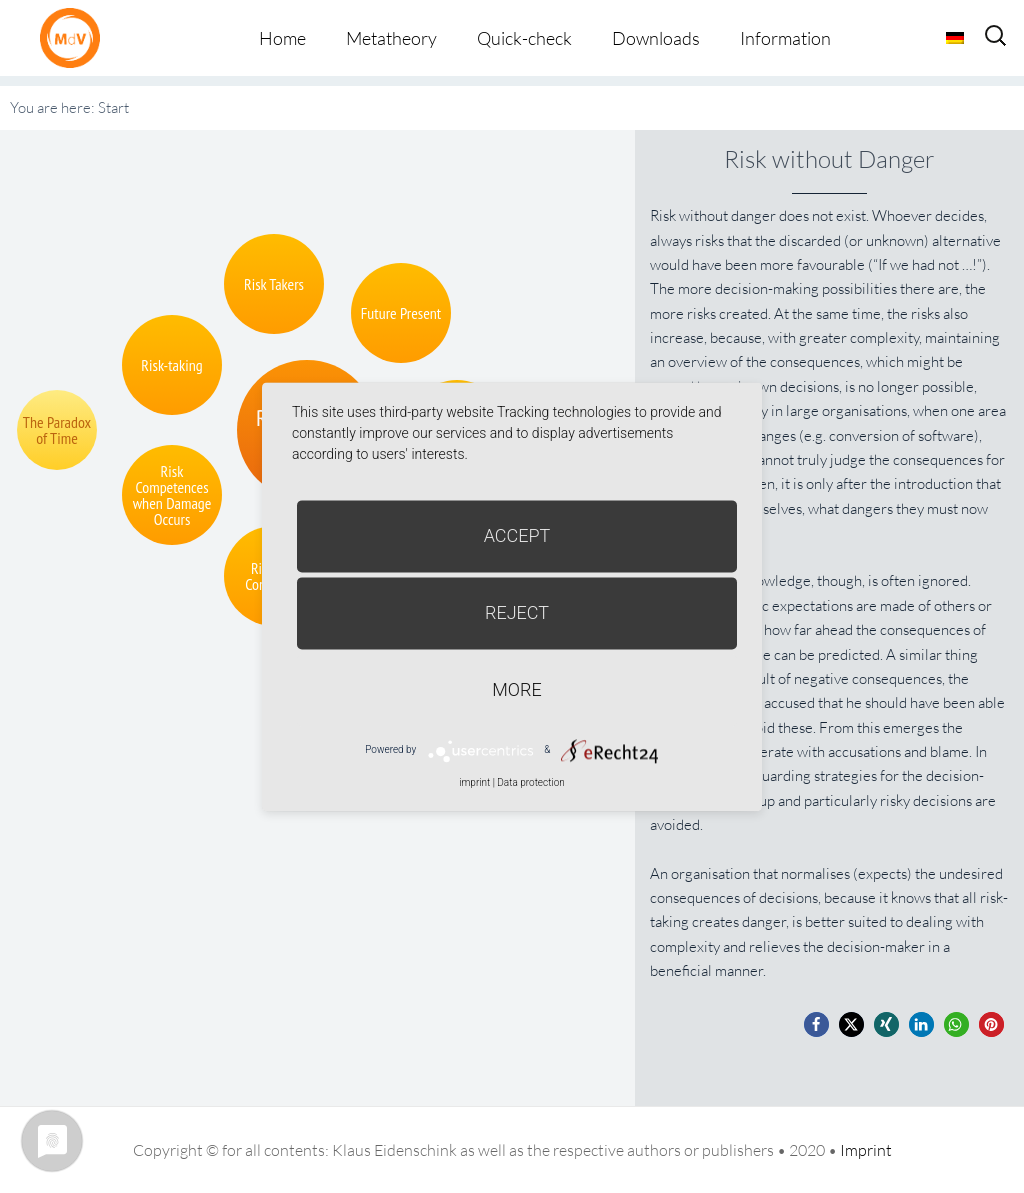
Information (785, 38)
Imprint (866, 1150)
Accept (517, 535)
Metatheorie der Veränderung (75, 37)
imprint (474, 782)
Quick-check (524, 38)
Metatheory (391, 38)
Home (282, 38)
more (516, 689)
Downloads (656, 38)
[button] (816, 1024)
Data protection (530, 782)
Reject (517, 612)
